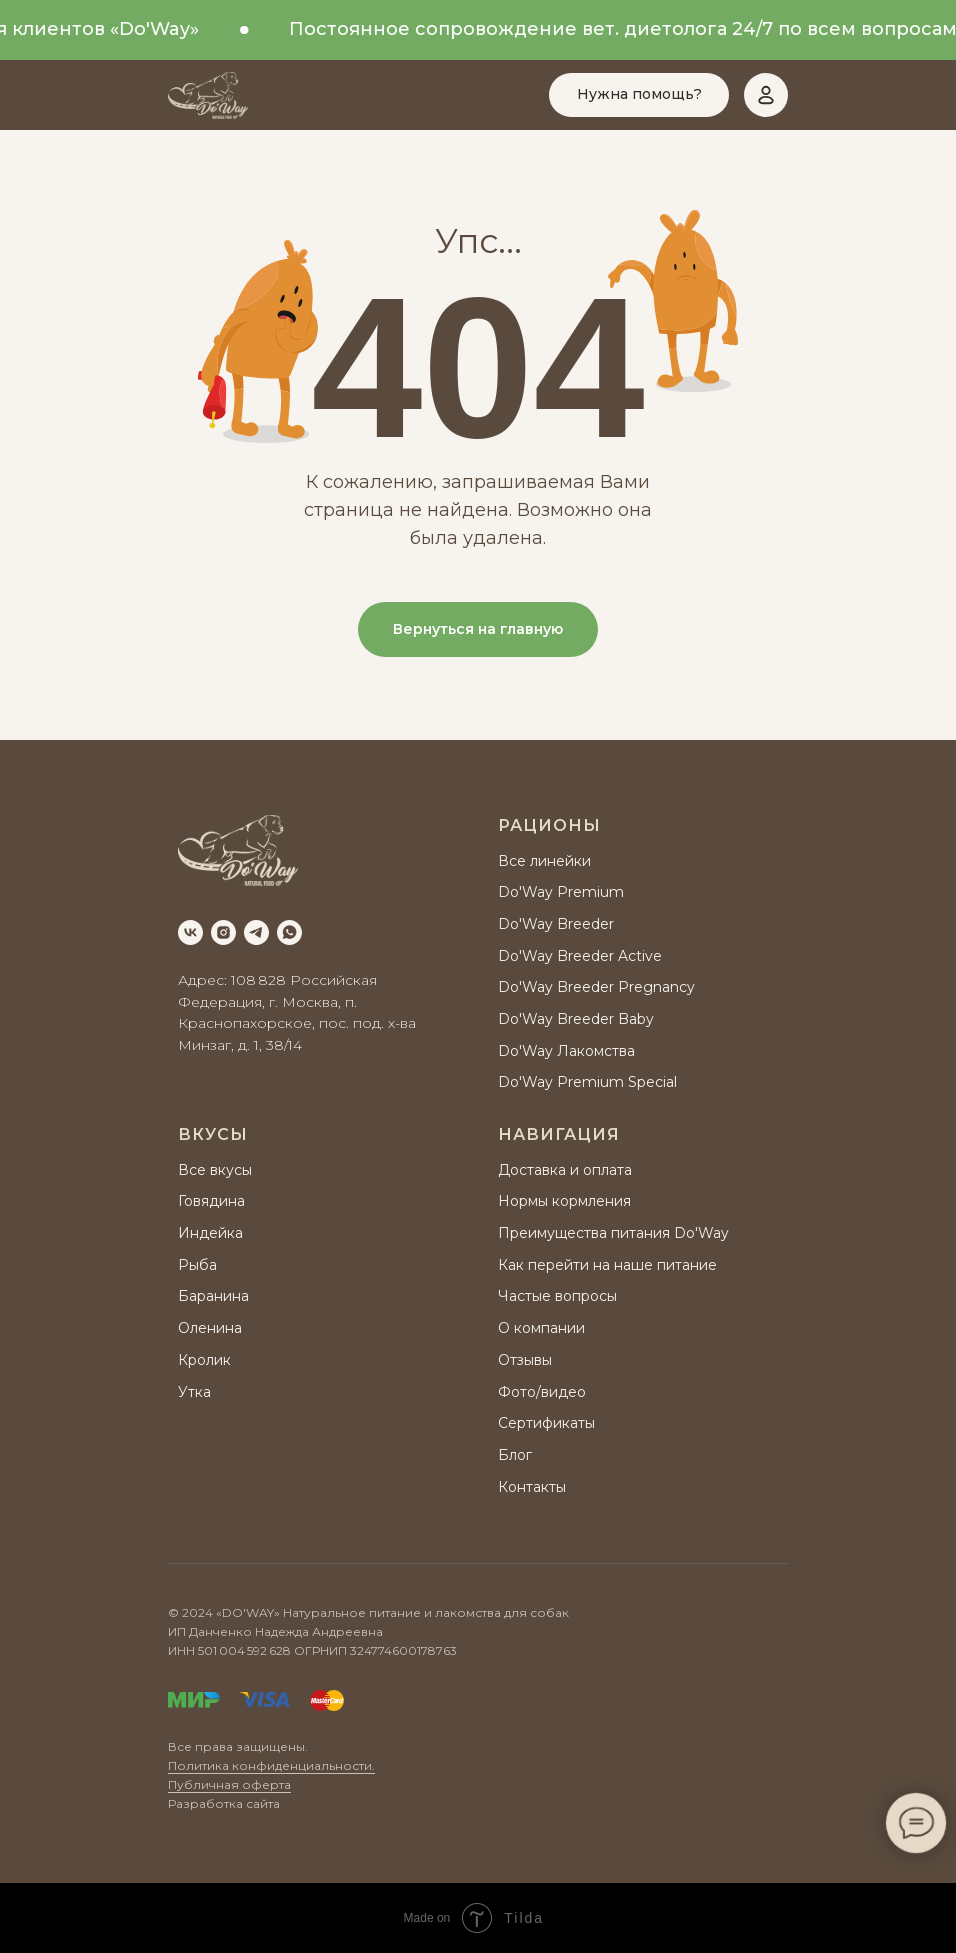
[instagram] (223, 932)
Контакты (532, 1487)
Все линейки (544, 861)
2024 (197, 1612)
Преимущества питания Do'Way (613, 1233)
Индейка (210, 1233)
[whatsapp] (289, 932)
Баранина (213, 1296)
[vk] (190, 932)
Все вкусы (215, 1170)
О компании (541, 1328)
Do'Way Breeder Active (580, 956)
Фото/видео (542, 1392)
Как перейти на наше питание (607, 1265)
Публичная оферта (229, 1784)
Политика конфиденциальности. (271, 1765)
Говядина (211, 1201)
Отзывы (525, 1360)
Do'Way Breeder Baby (576, 1019)
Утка (194, 1392)
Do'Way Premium (561, 892)
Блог (515, 1455)
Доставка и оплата (565, 1170)
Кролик (204, 1360)
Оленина (210, 1328)
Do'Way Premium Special (587, 1082)
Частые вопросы (557, 1296)
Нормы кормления (564, 1201)
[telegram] (256, 932)
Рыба (197, 1265)
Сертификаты (546, 1423)
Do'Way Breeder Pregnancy (596, 987)
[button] (639, 95)
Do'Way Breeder (556, 924)
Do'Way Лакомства (566, 1051)
